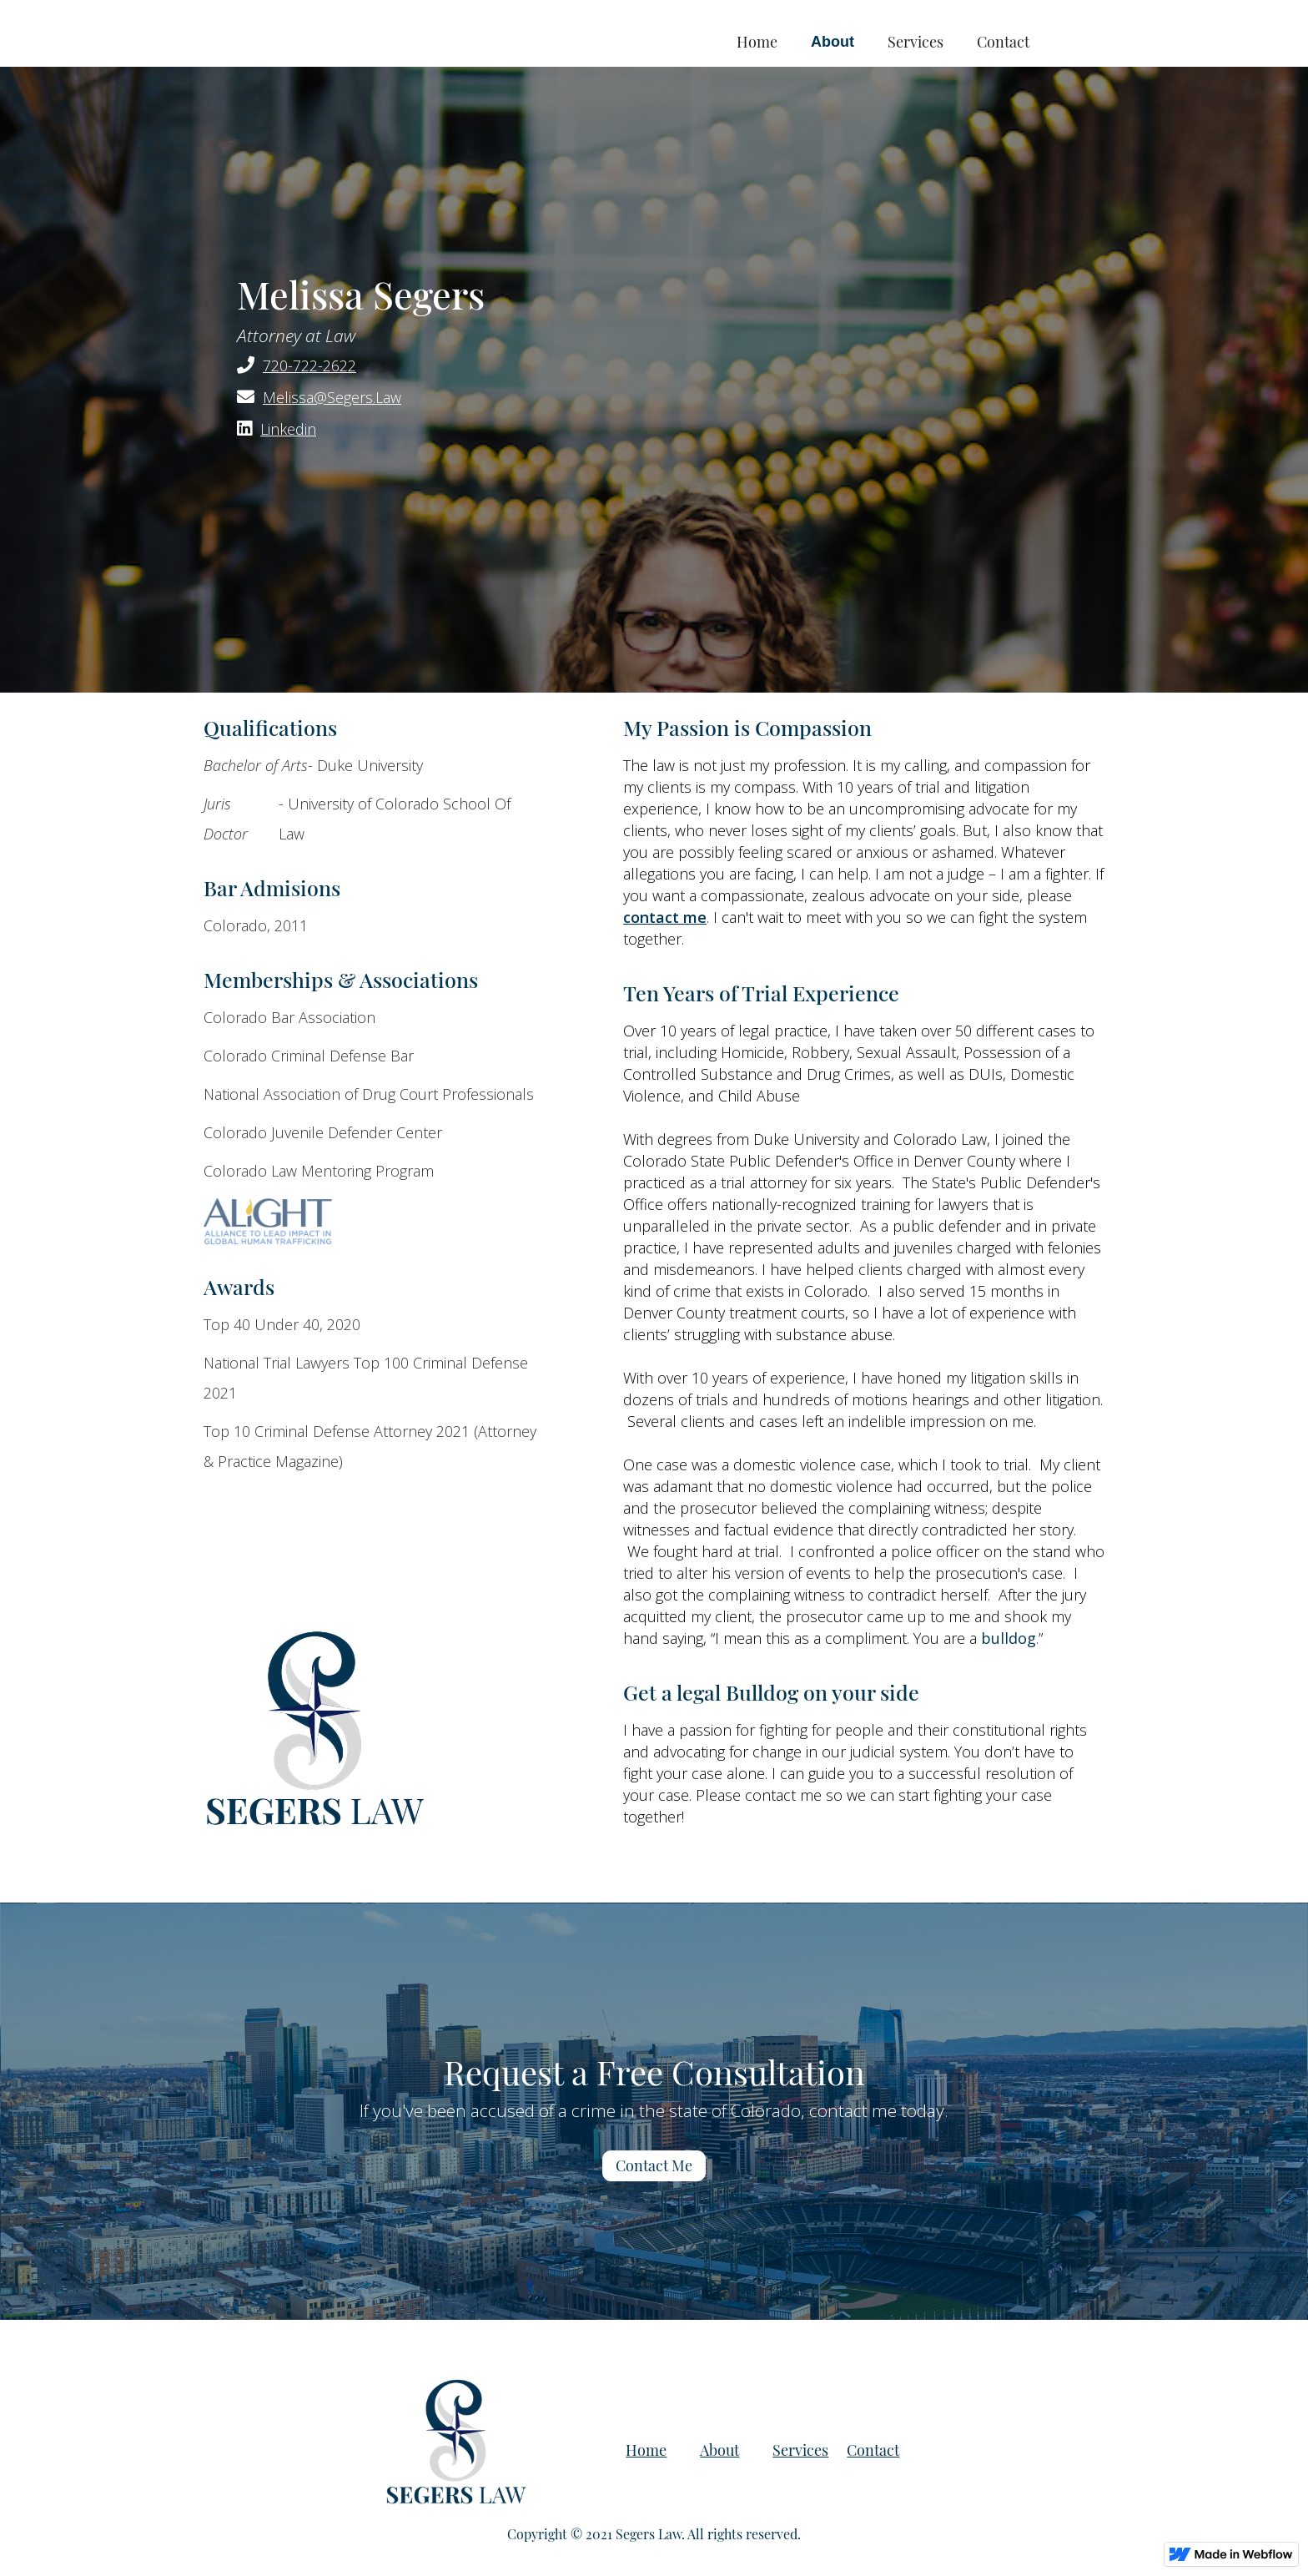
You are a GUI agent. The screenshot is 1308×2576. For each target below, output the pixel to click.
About (832, 41)
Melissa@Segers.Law (332, 397)
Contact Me (654, 2165)
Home (757, 42)
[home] (381, 25)
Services (915, 42)
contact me (665, 917)
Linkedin (288, 429)
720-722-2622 (309, 365)
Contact (1003, 42)
